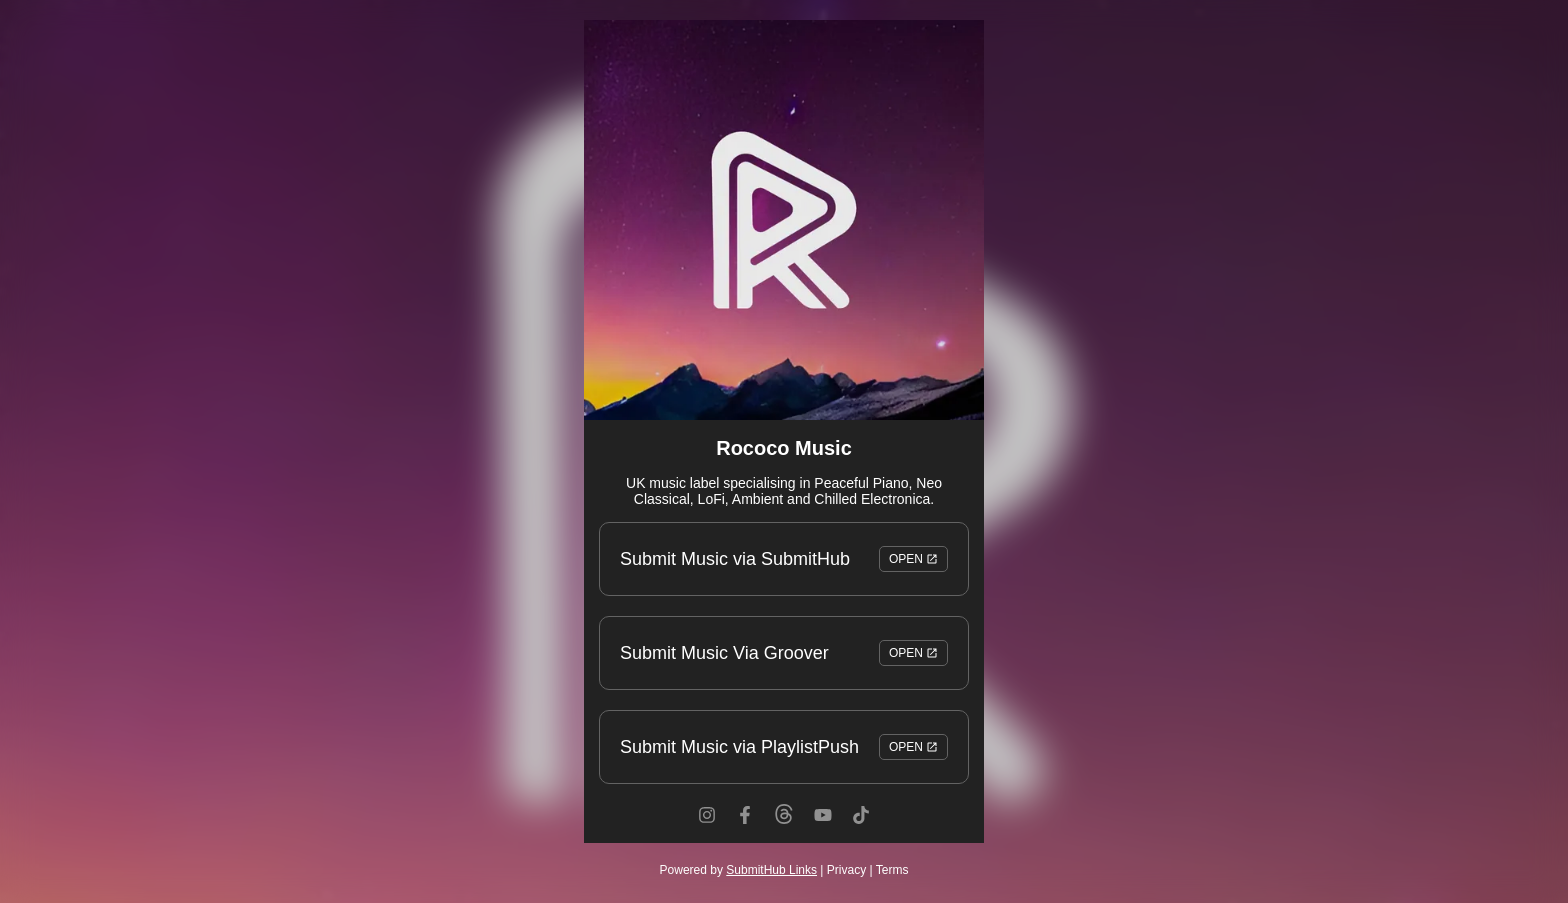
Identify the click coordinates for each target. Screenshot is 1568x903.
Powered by (738, 870)
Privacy (846, 870)
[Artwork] (784, 220)
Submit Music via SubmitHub (784, 559)
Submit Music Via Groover (784, 653)
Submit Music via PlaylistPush (784, 747)
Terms (892, 870)
